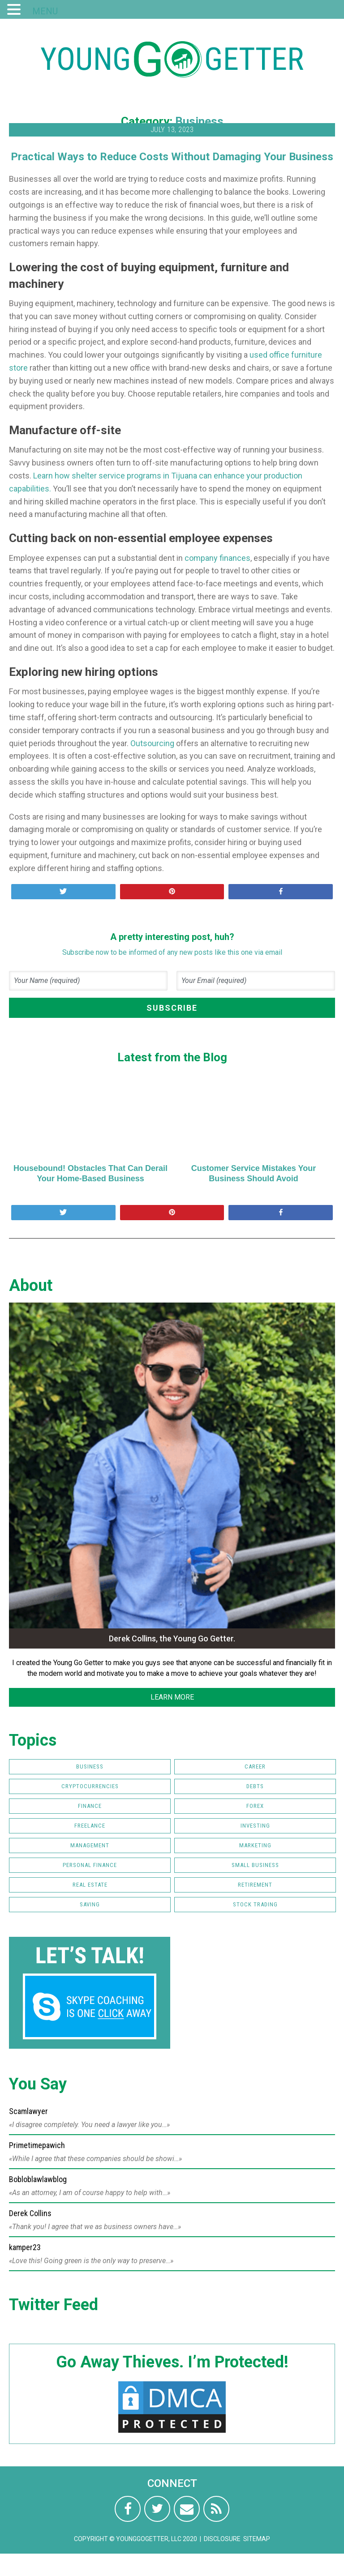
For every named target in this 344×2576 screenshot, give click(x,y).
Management (89, 1845)
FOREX (255, 1806)
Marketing (255, 1845)
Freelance (89, 1825)
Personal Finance (90, 1865)
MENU (45, 11)
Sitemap (256, 2538)
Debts (255, 1786)
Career (255, 1766)
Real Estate (90, 1884)
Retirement (255, 1884)
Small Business (255, 1865)
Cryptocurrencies (90, 1786)
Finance (90, 1806)
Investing (255, 1825)
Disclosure (222, 2538)
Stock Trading (255, 1904)
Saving (90, 1904)
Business (199, 121)
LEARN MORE (172, 1697)
